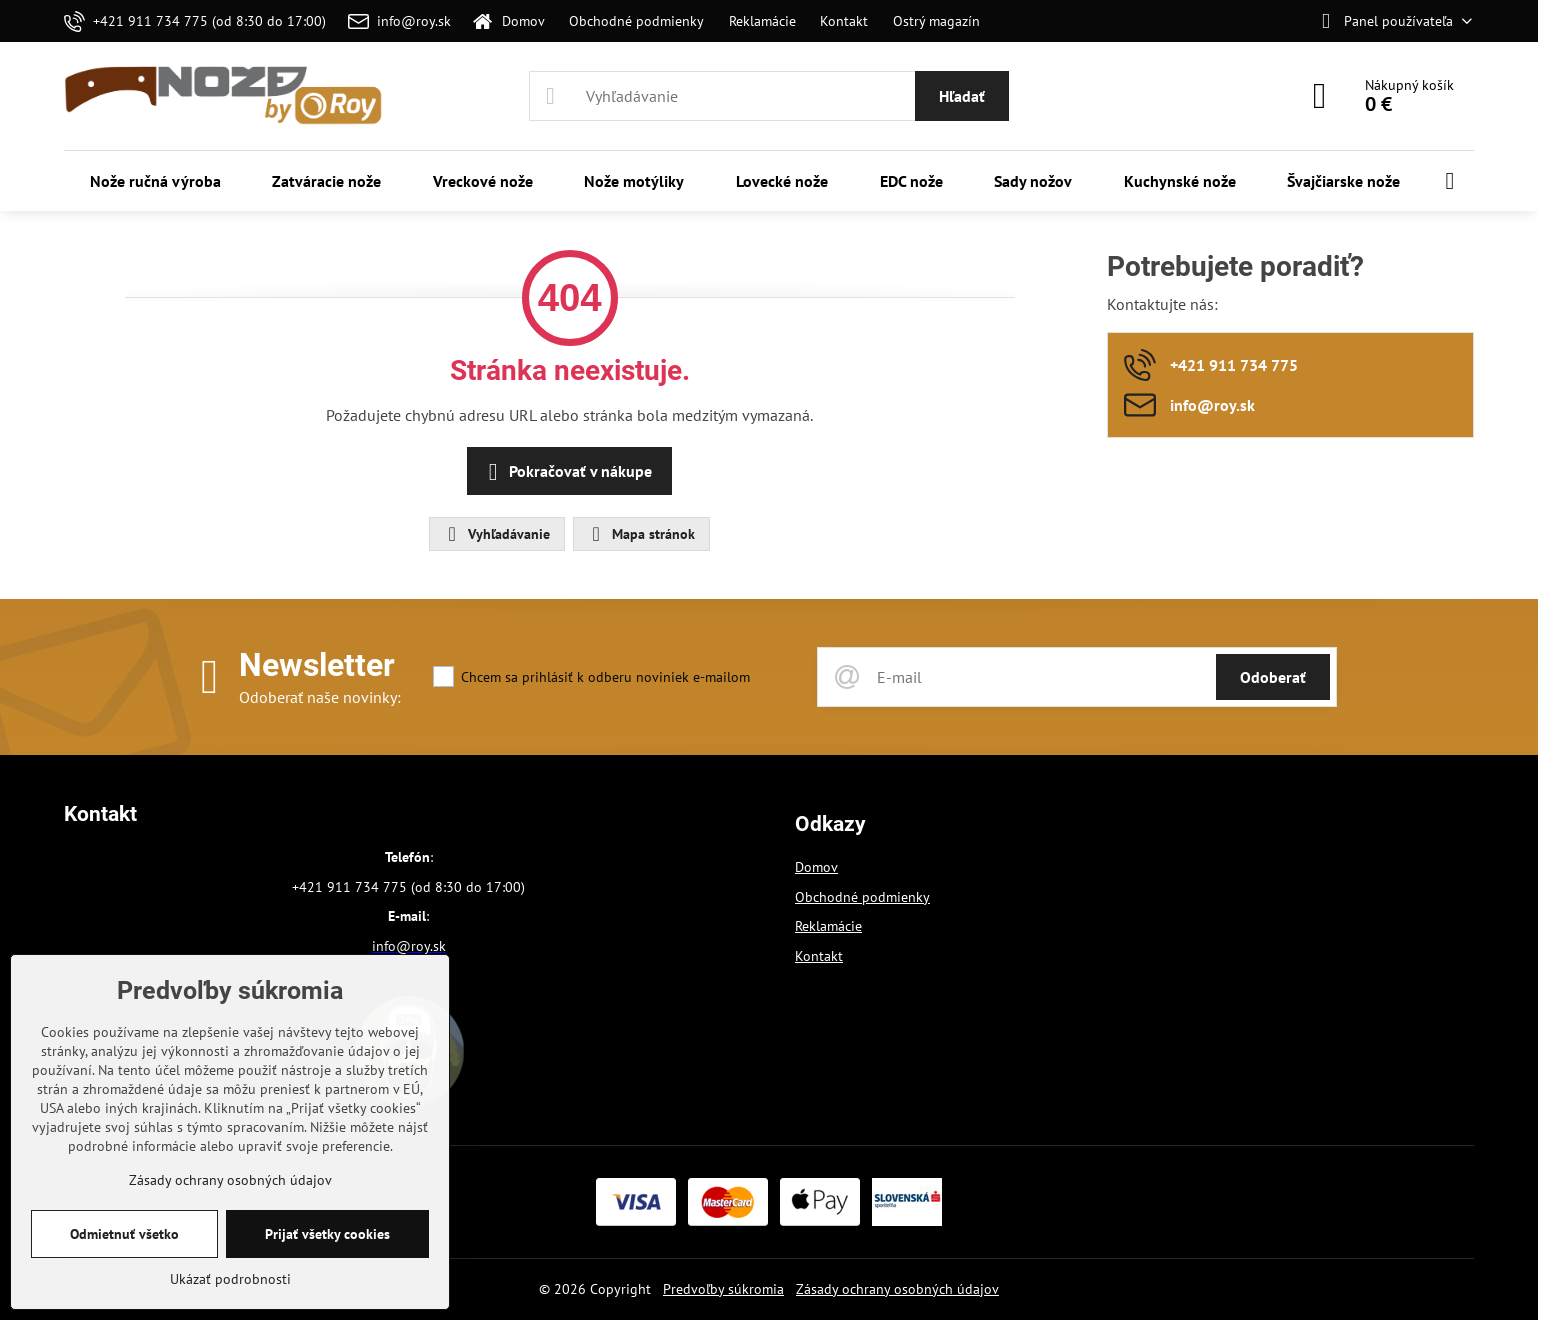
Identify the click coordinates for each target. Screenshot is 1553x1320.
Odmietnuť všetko (124, 1234)
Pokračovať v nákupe (566, 472)
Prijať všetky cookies (327, 1234)
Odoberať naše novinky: (320, 697)
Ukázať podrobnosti (230, 1279)
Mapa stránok (640, 534)
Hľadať (962, 96)
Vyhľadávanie (496, 534)
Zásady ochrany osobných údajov (897, 1289)
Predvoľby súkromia (723, 1289)
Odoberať (1273, 677)
